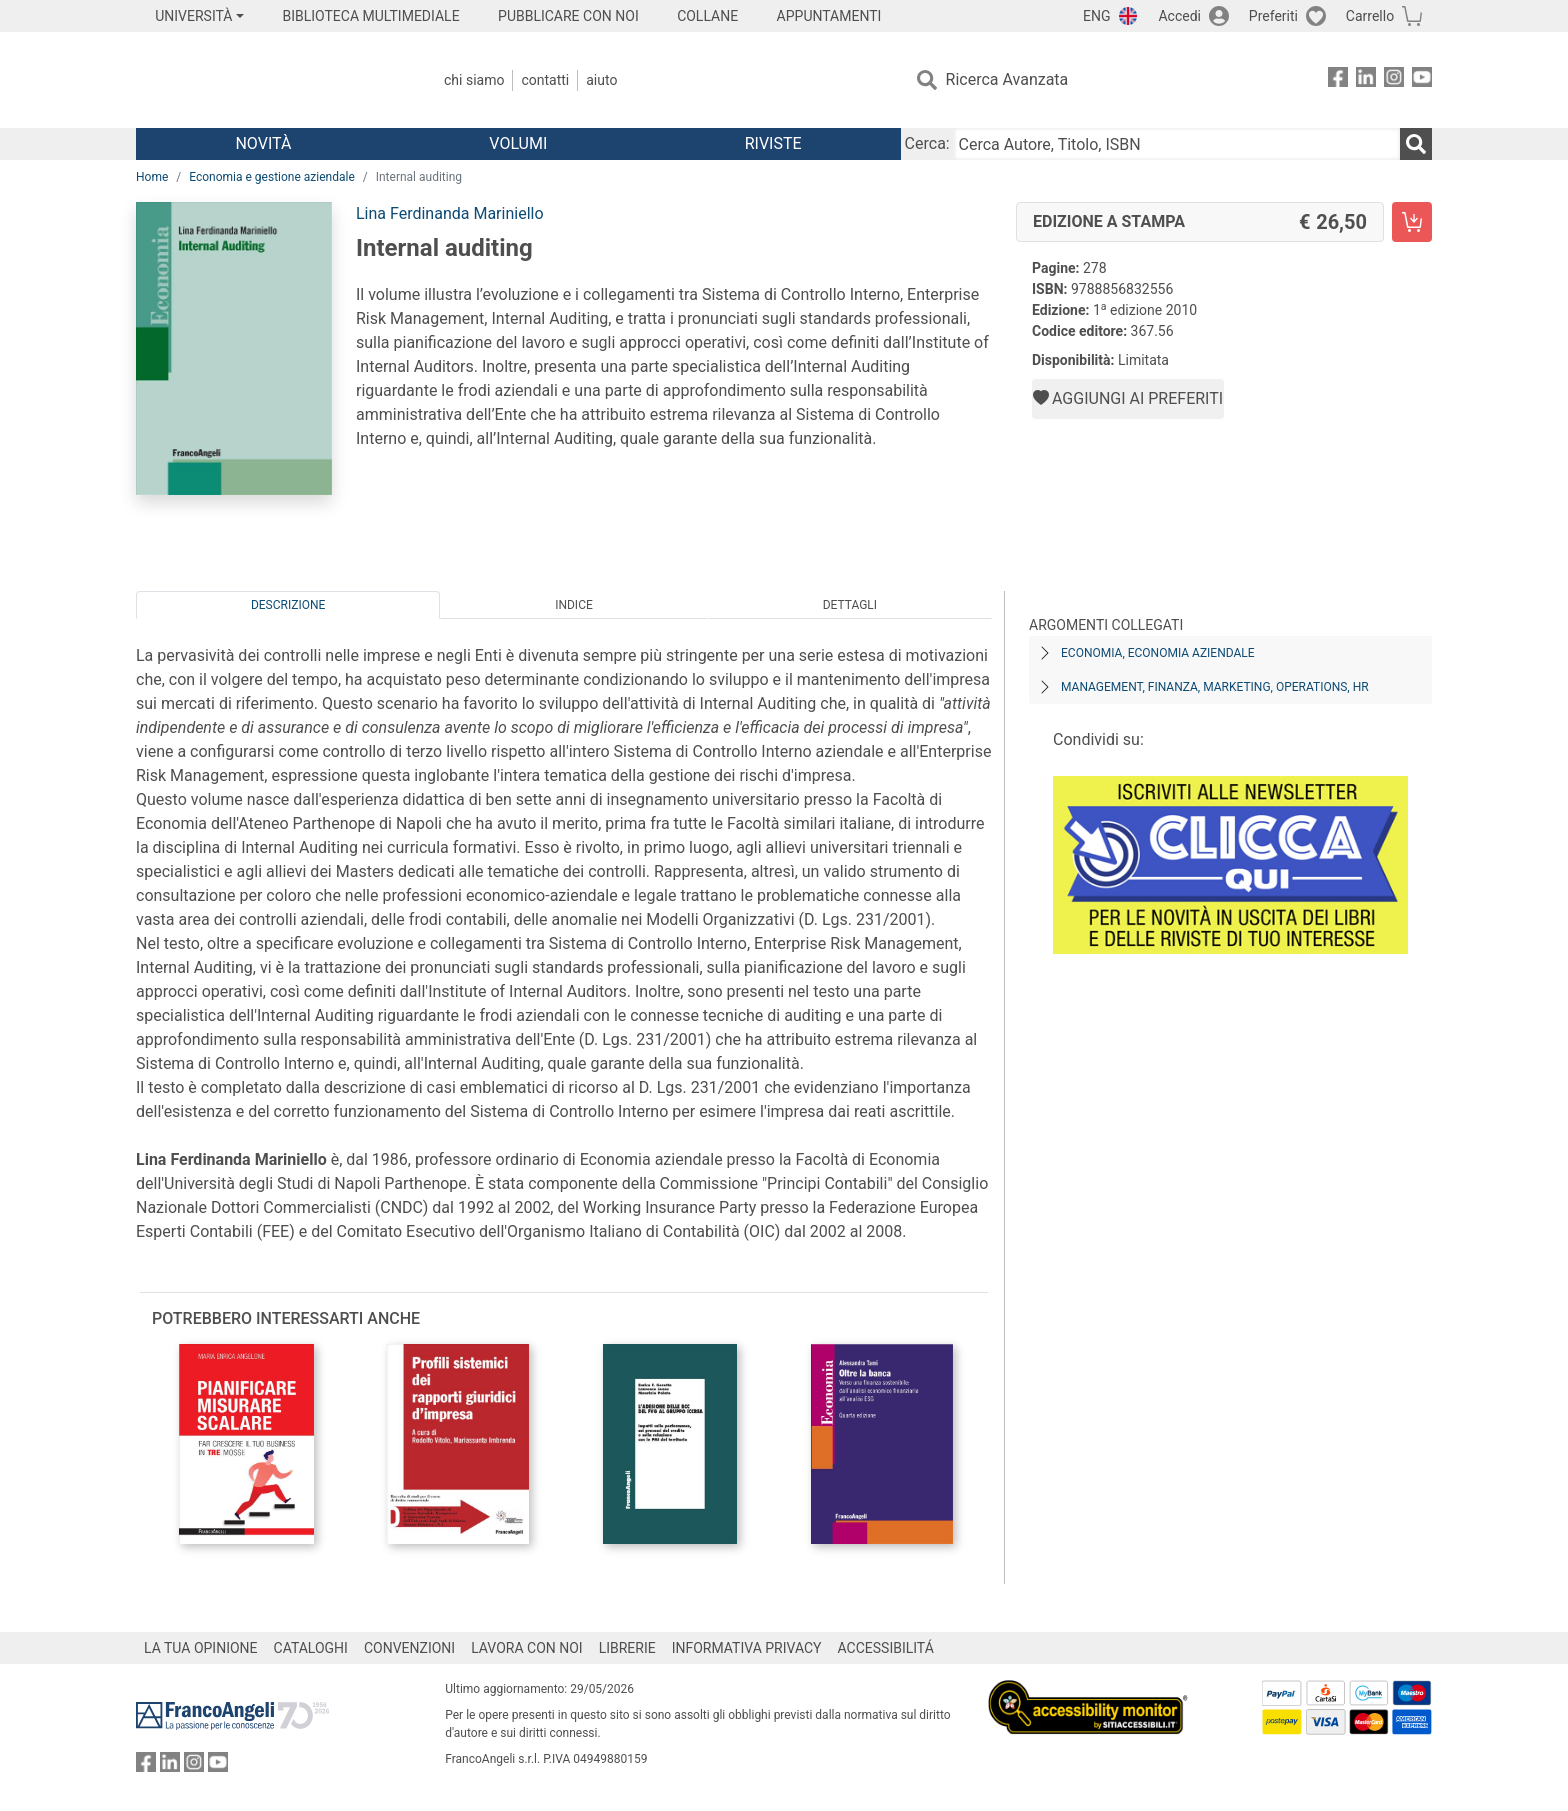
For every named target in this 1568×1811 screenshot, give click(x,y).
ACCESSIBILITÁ (886, 1648)
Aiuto (601, 80)
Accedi (1179, 16)
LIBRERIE (627, 1648)
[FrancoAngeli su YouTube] (1422, 80)
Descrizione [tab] (288, 605)
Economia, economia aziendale (1158, 653)
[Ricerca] (1416, 144)
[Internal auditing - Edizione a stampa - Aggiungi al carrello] (1412, 222)
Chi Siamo (474, 80)
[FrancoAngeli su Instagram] (1394, 80)
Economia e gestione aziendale (272, 177)
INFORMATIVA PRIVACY (747, 1648)
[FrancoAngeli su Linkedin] (1366, 80)
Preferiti (1273, 16)
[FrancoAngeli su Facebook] (1338, 80)
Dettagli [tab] (850, 605)
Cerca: (927, 143)
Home (152, 177)
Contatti (545, 80)
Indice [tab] (574, 605)
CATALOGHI (311, 1648)
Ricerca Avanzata (1007, 79)
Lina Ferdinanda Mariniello (450, 213)
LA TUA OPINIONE (201, 1648)
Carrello (1370, 16)
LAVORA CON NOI (527, 1648)
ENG (1096, 16)
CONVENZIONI (409, 1648)
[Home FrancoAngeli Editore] (268, 80)
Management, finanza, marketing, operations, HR (1215, 687)
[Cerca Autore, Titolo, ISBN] (1177, 144)
